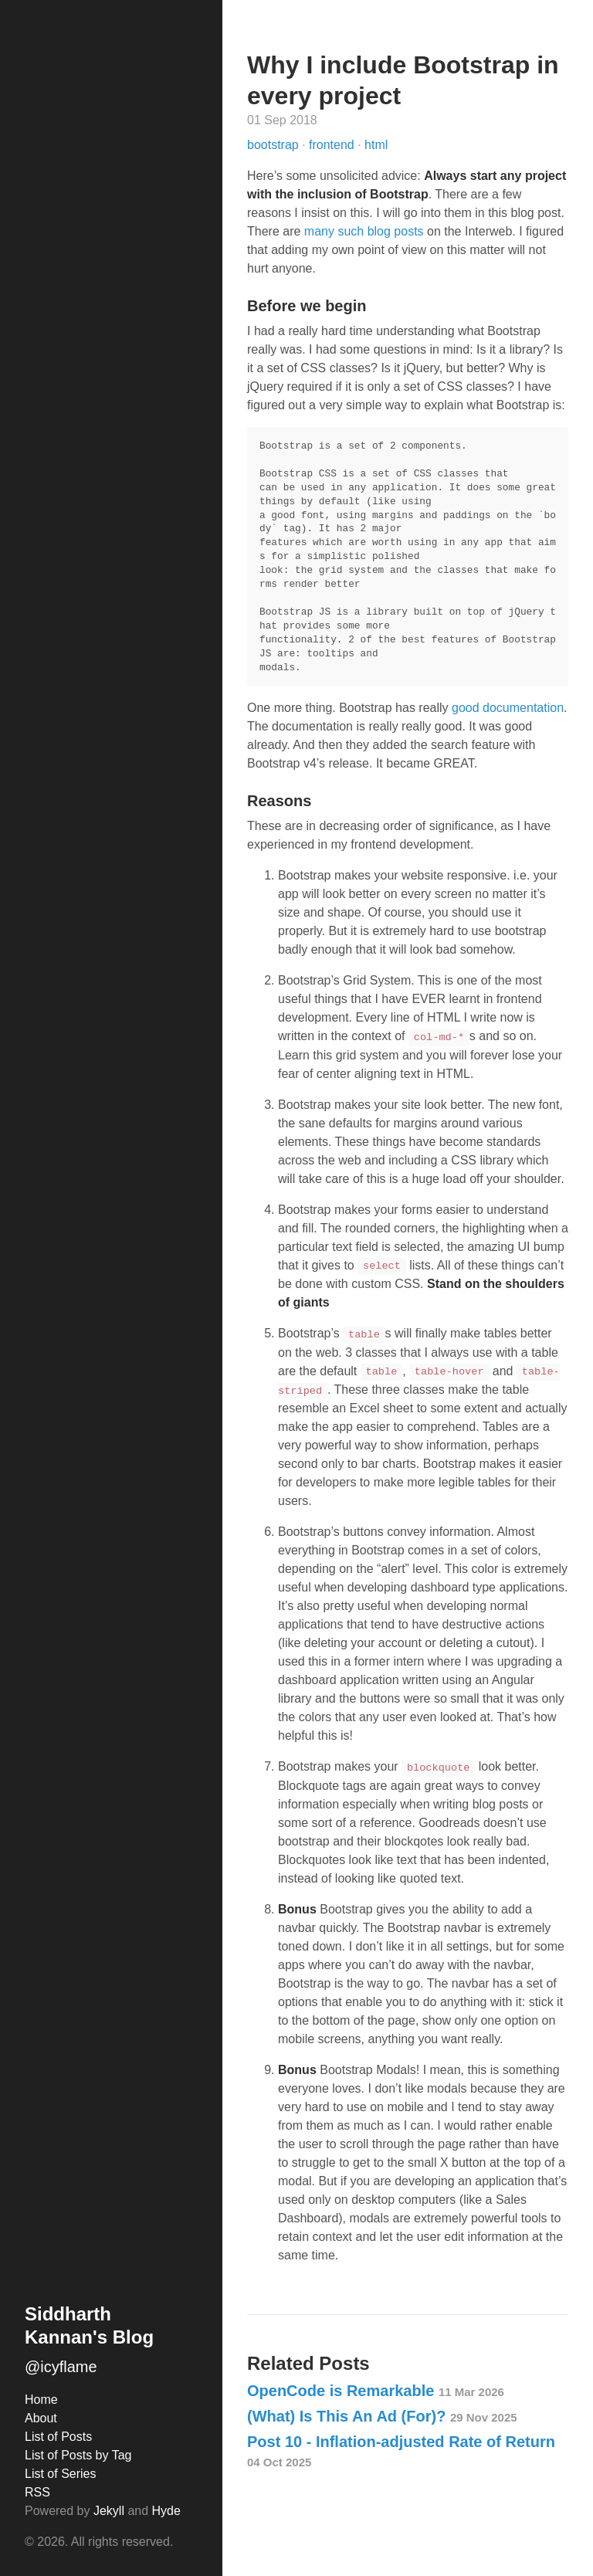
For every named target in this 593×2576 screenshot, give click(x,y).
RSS (37, 2492)
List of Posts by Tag (78, 2455)
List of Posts (58, 2436)
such (350, 231)
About (41, 2418)
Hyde (166, 2510)
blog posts (396, 231)
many (319, 231)
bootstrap (274, 144)
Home (41, 2399)
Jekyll (108, 2510)
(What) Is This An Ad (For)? (382, 2416)
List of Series (60, 2473)
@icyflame (61, 2366)
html (376, 144)
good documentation (508, 707)
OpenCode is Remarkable (375, 2390)
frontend (333, 144)
